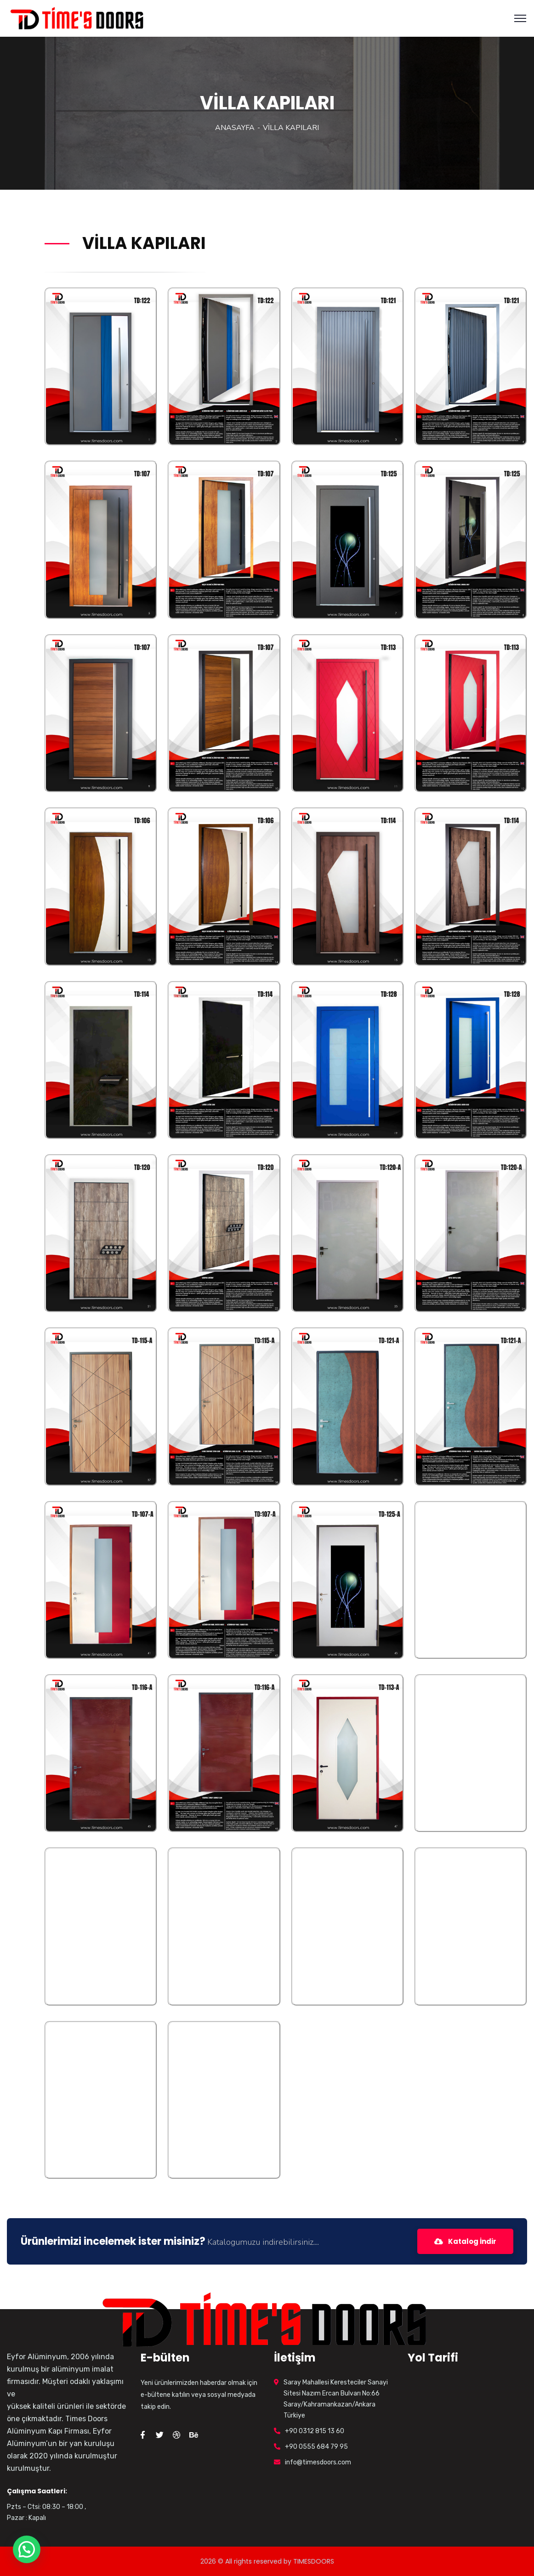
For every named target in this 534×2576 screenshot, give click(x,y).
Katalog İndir (463, 2241)
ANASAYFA (235, 128)
